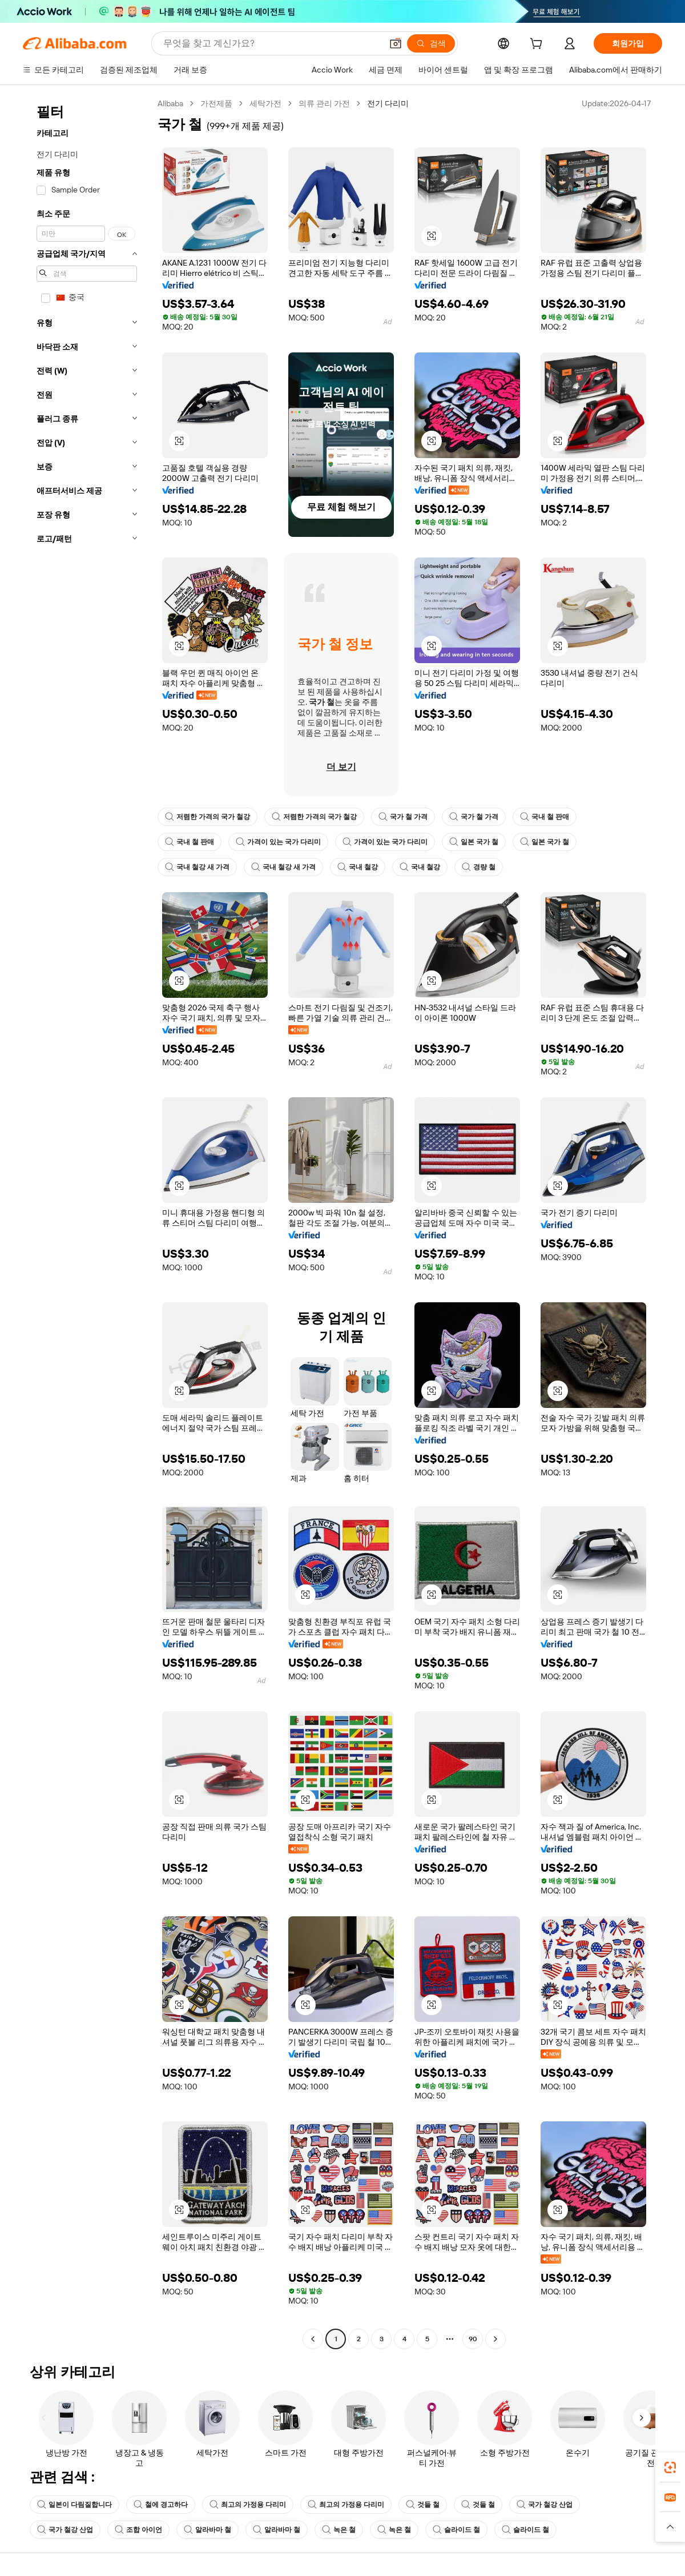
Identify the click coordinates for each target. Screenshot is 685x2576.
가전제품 (216, 103)
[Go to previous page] (313, 2339)
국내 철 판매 (544, 816)
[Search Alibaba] (271, 43)
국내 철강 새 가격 (197, 867)
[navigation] (87, 1222)
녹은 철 (339, 2529)
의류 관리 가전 (324, 103)
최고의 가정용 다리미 (247, 2504)
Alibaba (170, 103)
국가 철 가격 (403, 816)
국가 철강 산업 (545, 2504)
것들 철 (423, 2504)
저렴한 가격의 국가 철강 (207, 816)
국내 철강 (357, 867)
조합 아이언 (138, 2529)
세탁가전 (265, 103)
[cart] (538, 45)
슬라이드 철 (456, 2529)
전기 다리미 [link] (388, 103)
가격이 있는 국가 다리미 (278, 841)
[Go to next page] (495, 2339)
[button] (395, 43)
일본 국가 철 (473, 841)
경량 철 (478, 867)
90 (473, 2339)
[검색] (431, 43)
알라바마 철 (207, 2529)
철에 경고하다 (161, 2504)
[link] (670, 2467)
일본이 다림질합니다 (74, 2504)
